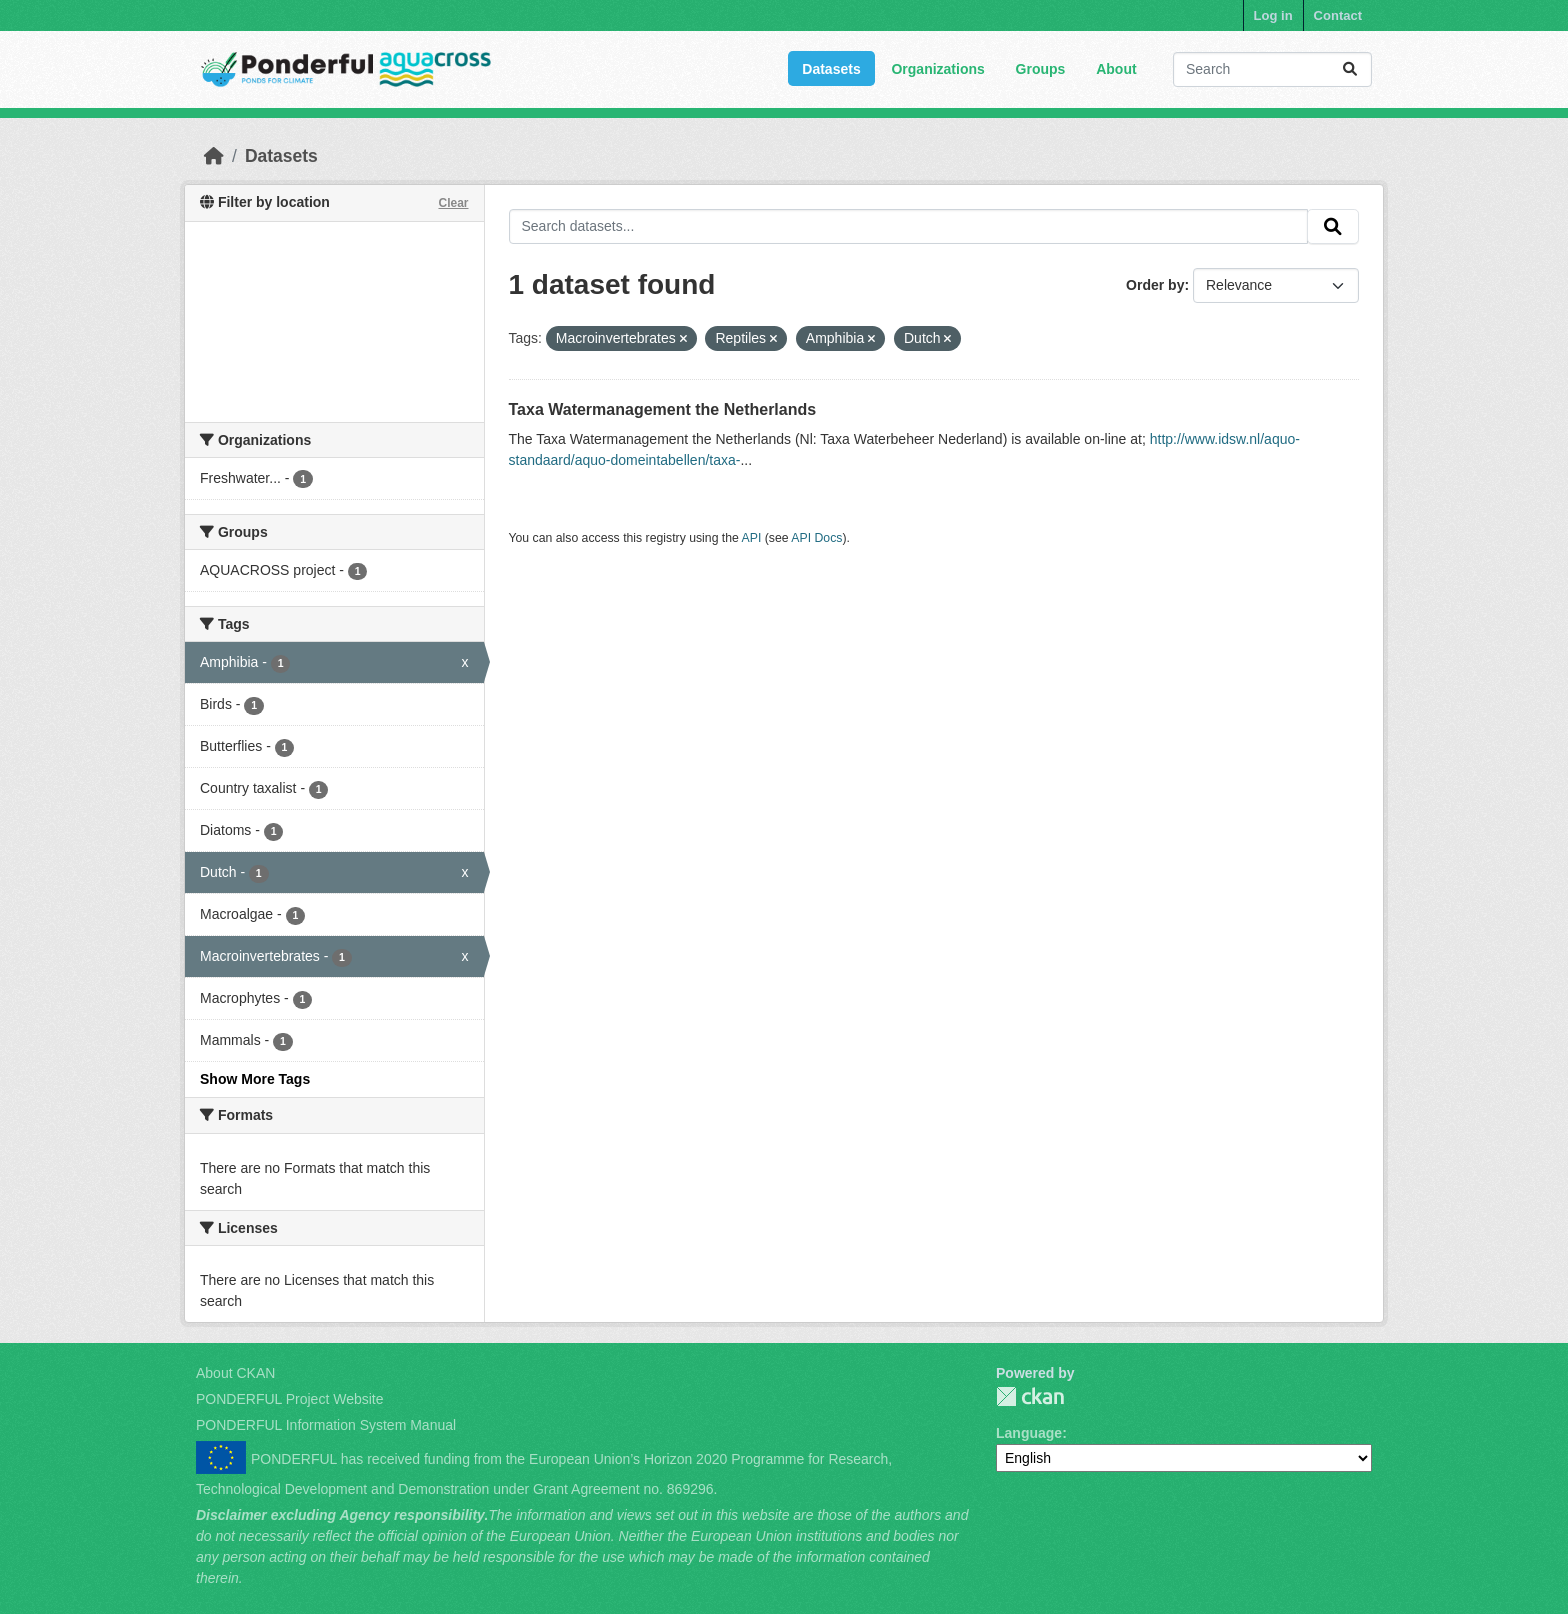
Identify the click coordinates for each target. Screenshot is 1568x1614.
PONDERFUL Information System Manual (326, 1425)
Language (1029, 1433)
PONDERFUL (1030, 1396)
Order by (1155, 285)
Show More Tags (255, 1079)
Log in (1273, 15)
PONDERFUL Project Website (290, 1399)
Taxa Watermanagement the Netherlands (663, 409)
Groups (1041, 69)
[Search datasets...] (1272, 69)
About (1116, 69)
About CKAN (235, 1373)
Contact (1338, 15)
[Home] (214, 156)
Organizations (937, 69)
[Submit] (1350, 69)
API (752, 538)
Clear (453, 203)
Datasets (831, 69)
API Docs (816, 538)
